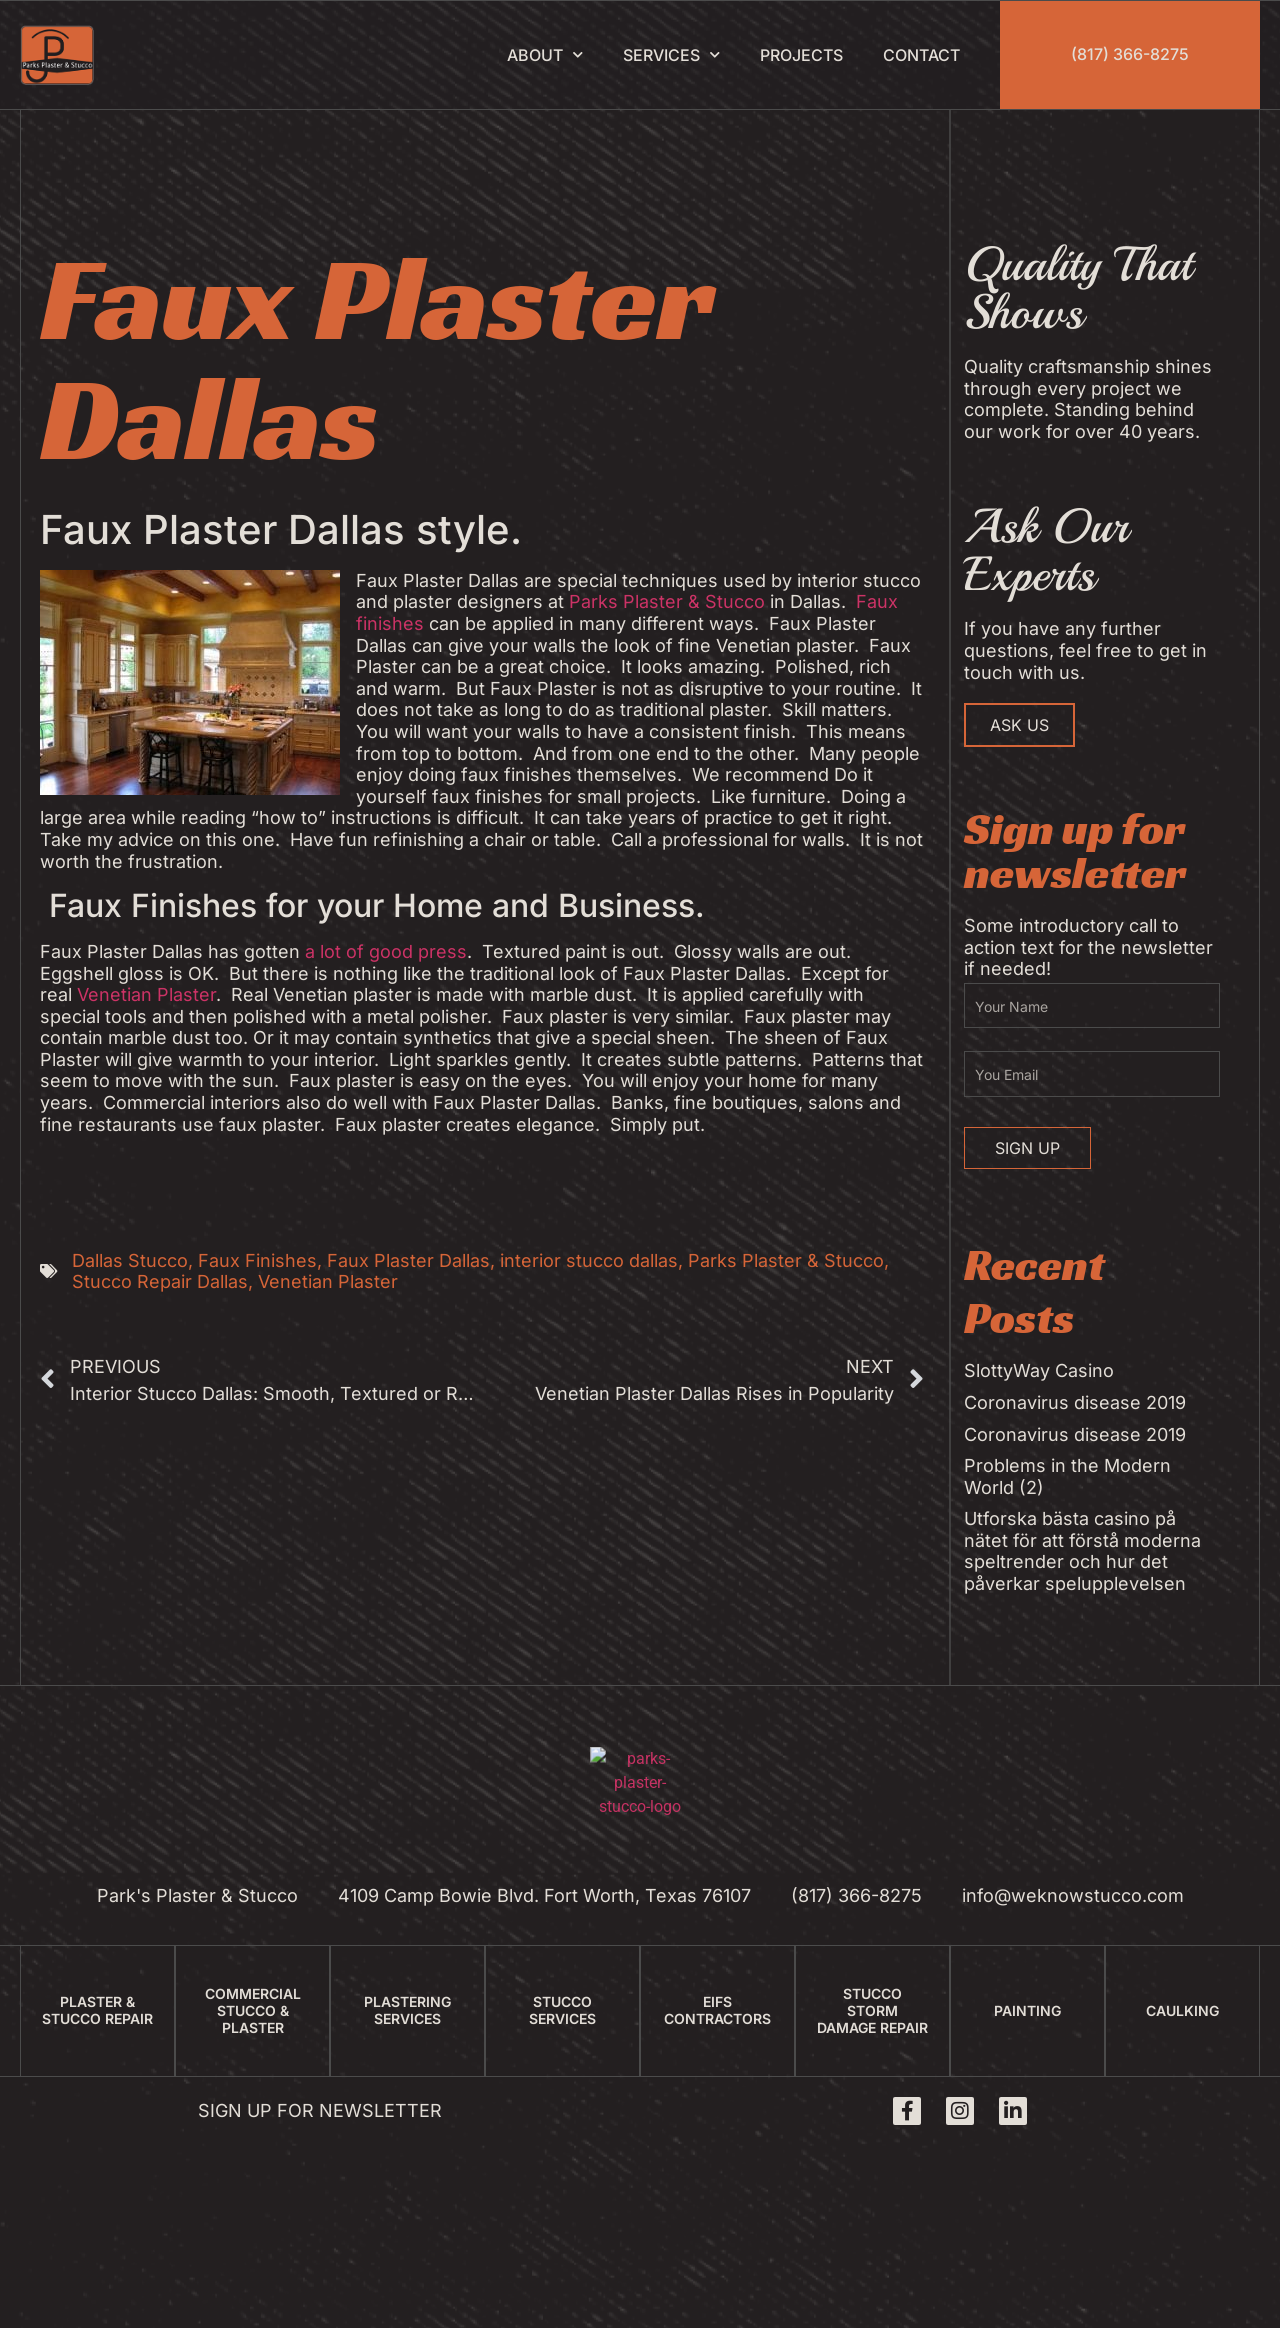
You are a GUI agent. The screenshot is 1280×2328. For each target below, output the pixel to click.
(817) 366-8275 (1130, 54)
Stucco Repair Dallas (160, 1281)
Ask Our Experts (1046, 550)
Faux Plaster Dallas (408, 1260)
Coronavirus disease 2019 (1075, 1402)
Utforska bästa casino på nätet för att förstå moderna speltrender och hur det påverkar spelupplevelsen (1082, 1551)
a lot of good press (386, 951)
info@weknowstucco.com (1073, 1895)
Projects (801, 55)
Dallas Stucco (130, 1260)
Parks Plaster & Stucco (667, 601)
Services (671, 54)
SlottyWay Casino (1039, 1370)
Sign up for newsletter (320, 2110)
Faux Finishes (257, 1260)
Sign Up (1027, 1148)
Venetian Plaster (146, 994)
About (545, 54)
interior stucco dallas (589, 1260)
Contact (921, 55)
